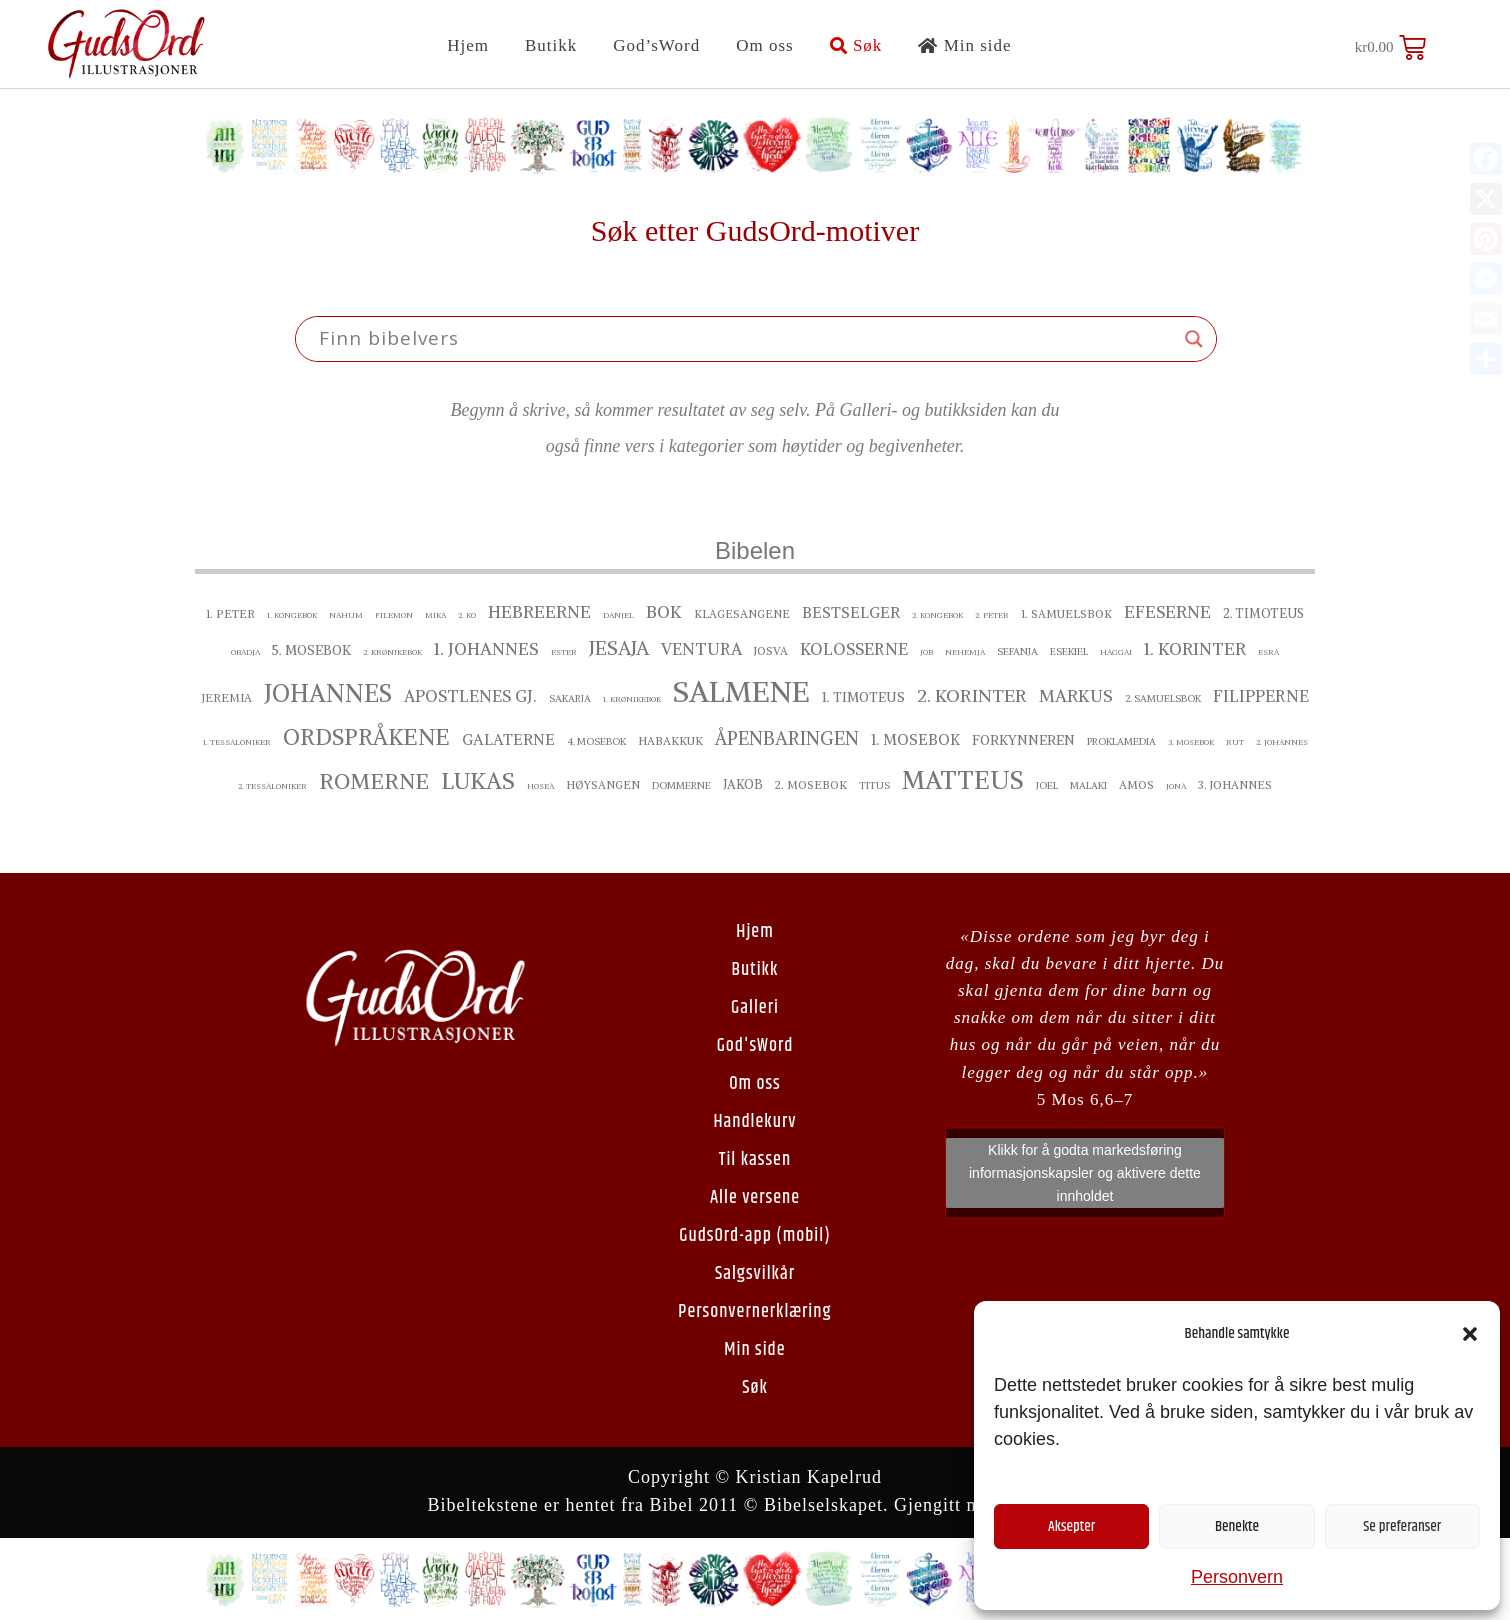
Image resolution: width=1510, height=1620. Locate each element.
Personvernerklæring (754, 1312)
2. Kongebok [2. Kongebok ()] (937, 615)
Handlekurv (754, 1122)
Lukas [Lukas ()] (478, 780)
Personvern (1237, 1577)
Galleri (755, 1008)
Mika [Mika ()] (435, 615)
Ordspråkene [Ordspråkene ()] (366, 737)
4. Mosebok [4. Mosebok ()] (596, 741)
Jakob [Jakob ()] (743, 784)
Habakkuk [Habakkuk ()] (670, 741)
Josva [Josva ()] (771, 651)
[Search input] (747, 339)
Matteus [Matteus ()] (963, 780)
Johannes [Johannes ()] (328, 693)
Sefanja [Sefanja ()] (1017, 651)
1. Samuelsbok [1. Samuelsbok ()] (1066, 614)
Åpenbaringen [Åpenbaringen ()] (787, 738)
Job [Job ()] (926, 652)
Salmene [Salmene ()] (741, 691)
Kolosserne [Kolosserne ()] (854, 649)
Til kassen (755, 1160)
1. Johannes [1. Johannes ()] (486, 649)
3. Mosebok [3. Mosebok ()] (1191, 742)
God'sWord (755, 1046)
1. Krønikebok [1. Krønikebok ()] (632, 699)
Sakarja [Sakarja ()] (570, 698)
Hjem (468, 45)
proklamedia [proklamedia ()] (1121, 741)
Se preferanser (1402, 1526)
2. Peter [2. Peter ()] (992, 615)
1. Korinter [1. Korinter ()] (1195, 649)
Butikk (551, 45)
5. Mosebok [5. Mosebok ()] (311, 650)
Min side (964, 45)
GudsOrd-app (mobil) (754, 1236)
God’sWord (656, 45)
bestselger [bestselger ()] (851, 612)
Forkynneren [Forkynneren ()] (1023, 740)
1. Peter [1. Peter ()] (230, 614)
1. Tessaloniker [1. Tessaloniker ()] (237, 742)
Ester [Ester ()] (564, 652)
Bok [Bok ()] (664, 612)
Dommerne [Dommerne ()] (681, 785)
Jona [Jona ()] (1176, 786)
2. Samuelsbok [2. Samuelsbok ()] (1163, 698)
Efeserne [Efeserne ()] (1167, 612)
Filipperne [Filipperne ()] (1261, 696)
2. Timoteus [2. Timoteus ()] (1263, 613)
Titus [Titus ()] (874, 785)
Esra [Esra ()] (1268, 652)
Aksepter (1071, 1526)
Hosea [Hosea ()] (540, 786)
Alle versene (755, 1198)
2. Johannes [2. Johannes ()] (1282, 742)
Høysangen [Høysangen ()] (603, 785)
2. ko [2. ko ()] (467, 615)
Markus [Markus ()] (1076, 696)
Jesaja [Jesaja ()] (619, 648)
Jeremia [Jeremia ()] (227, 698)
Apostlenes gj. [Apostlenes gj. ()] (470, 696)
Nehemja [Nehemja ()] (965, 652)
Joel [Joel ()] (1047, 785)
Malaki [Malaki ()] (1088, 785)
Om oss (764, 45)
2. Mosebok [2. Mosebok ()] (811, 785)
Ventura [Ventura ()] (701, 649)
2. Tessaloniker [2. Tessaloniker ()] (272, 786)
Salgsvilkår (755, 1274)
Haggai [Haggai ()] (1116, 652)
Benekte (1237, 1526)
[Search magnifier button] (1194, 339)
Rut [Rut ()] (1235, 742)
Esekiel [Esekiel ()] (1069, 651)
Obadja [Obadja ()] (245, 652)
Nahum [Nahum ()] (346, 615)
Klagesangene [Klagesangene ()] (742, 614)
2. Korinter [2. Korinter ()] (972, 695)
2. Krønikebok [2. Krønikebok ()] (392, 652)
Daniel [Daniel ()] (618, 615)
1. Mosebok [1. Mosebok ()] (915, 739)
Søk (856, 45)
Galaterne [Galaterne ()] (508, 739)
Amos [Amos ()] (1136, 785)
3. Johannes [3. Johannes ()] (1235, 785)
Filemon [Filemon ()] (394, 615)
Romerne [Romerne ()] (374, 781)
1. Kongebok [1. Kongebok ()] (292, 615)
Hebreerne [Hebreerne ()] (539, 612)
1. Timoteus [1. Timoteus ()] (863, 697)
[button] (1470, 1334)
